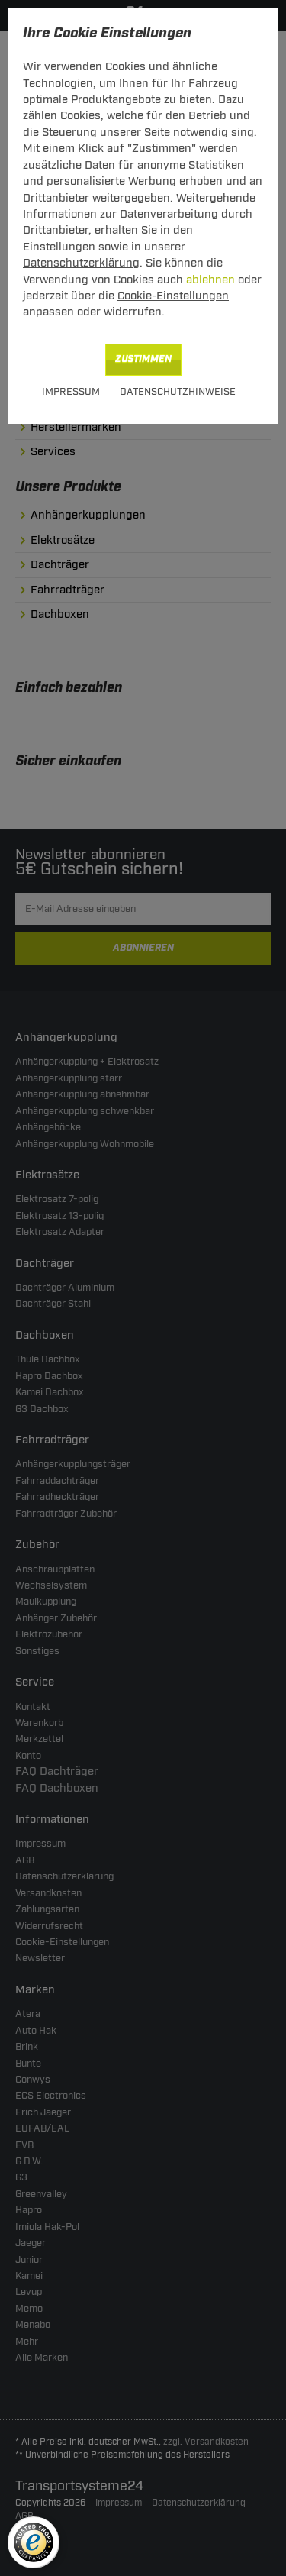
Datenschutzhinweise (178, 392)
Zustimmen (143, 359)
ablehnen (210, 280)
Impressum (71, 392)
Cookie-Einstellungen (173, 296)
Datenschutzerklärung (81, 263)
